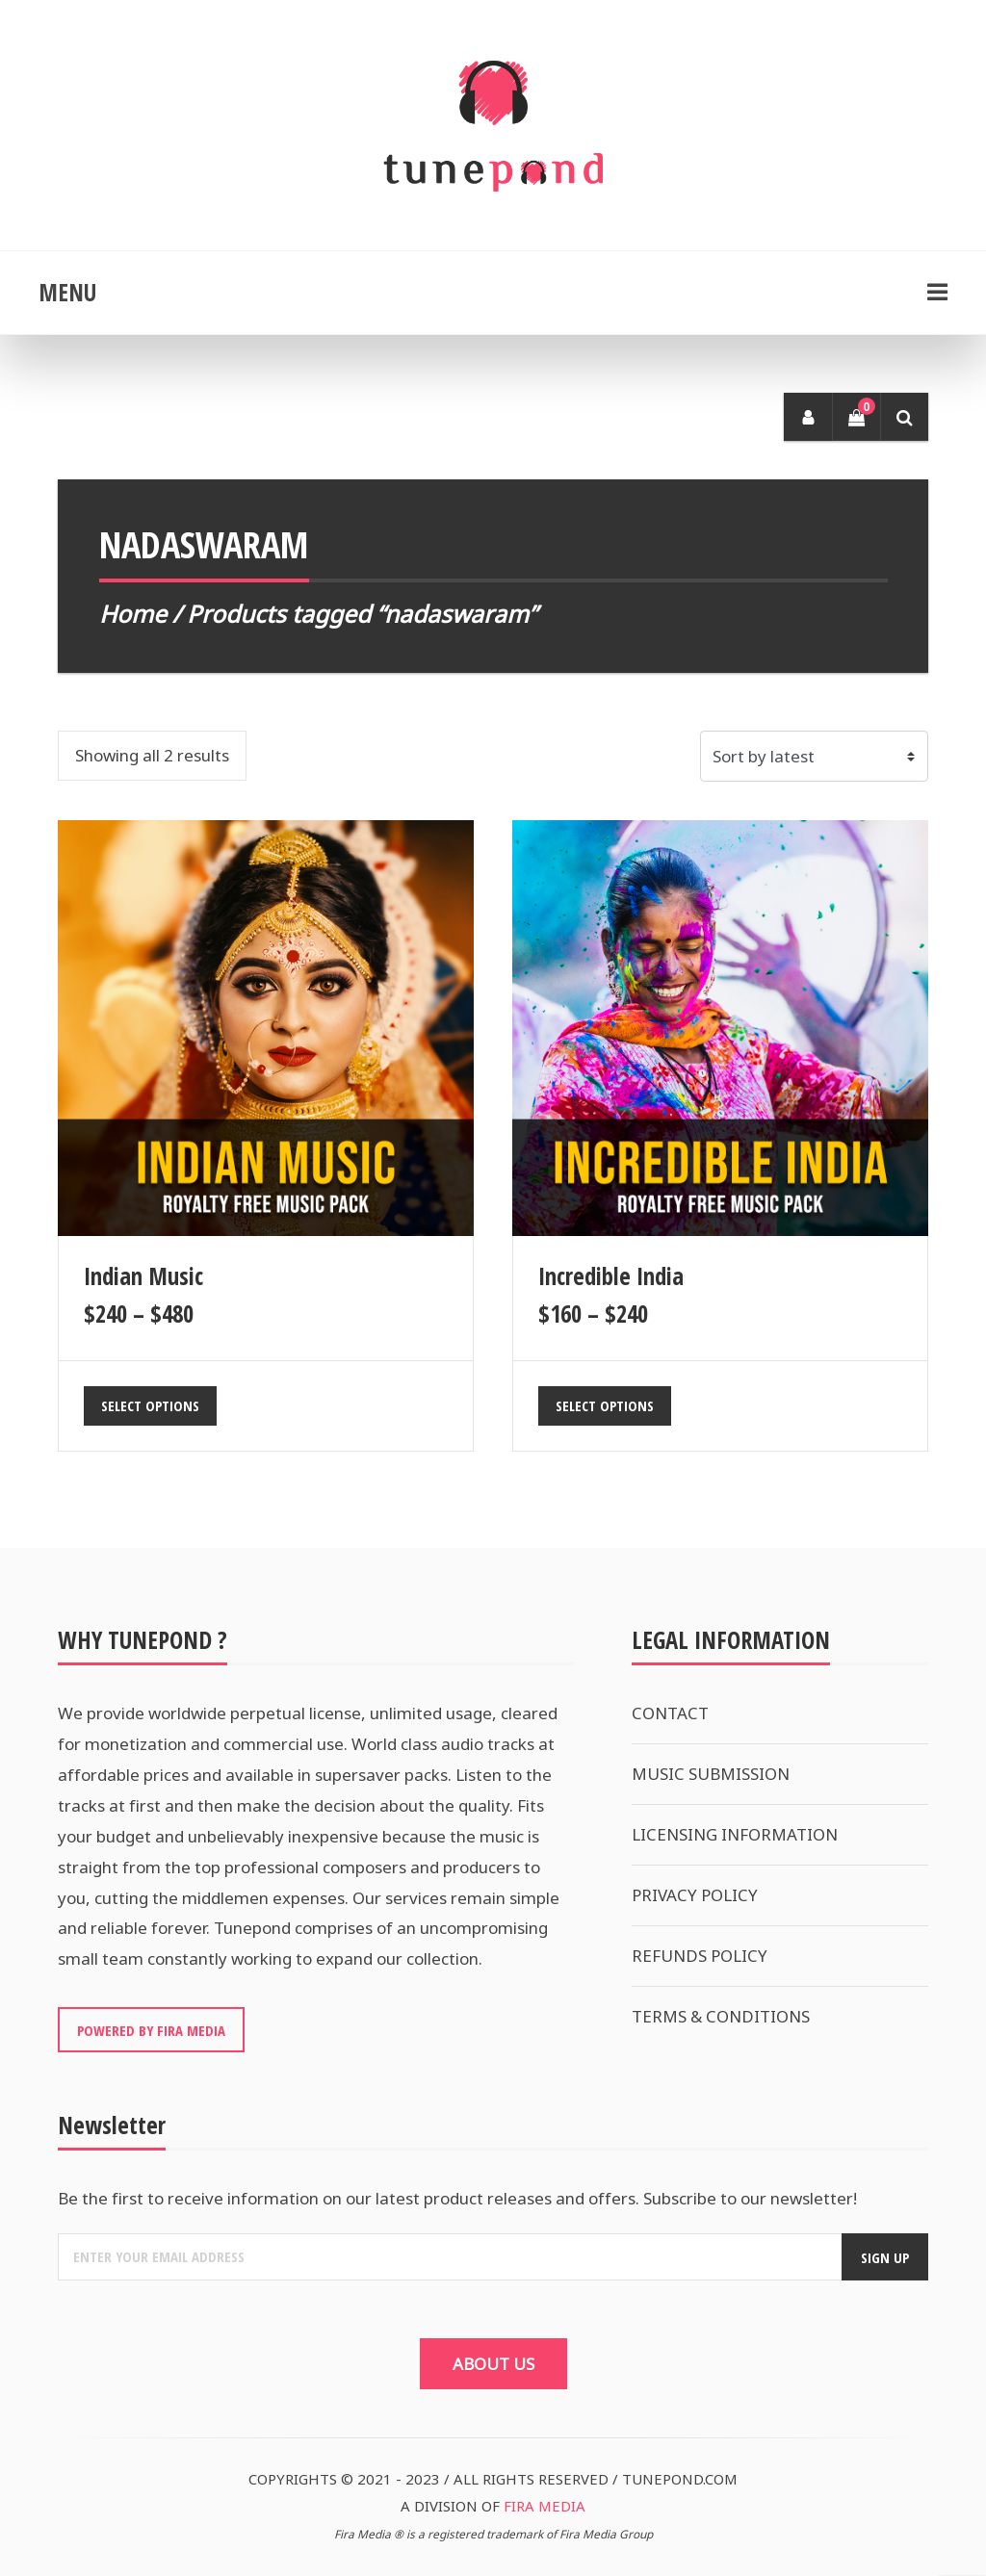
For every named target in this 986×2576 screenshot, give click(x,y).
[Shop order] (814, 756)
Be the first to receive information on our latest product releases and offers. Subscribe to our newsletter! (457, 2198)
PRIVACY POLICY (695, 1895)
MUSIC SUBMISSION (711, 1774)
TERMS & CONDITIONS (721, 2016)
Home (133, 614)
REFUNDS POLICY (699, 1956)
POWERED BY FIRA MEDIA (151, 2030)
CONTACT (670, 1713)
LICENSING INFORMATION (735, 1834)
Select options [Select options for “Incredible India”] (605, 1405)
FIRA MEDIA (544, 2505)
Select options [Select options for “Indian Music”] (150, 1405)
